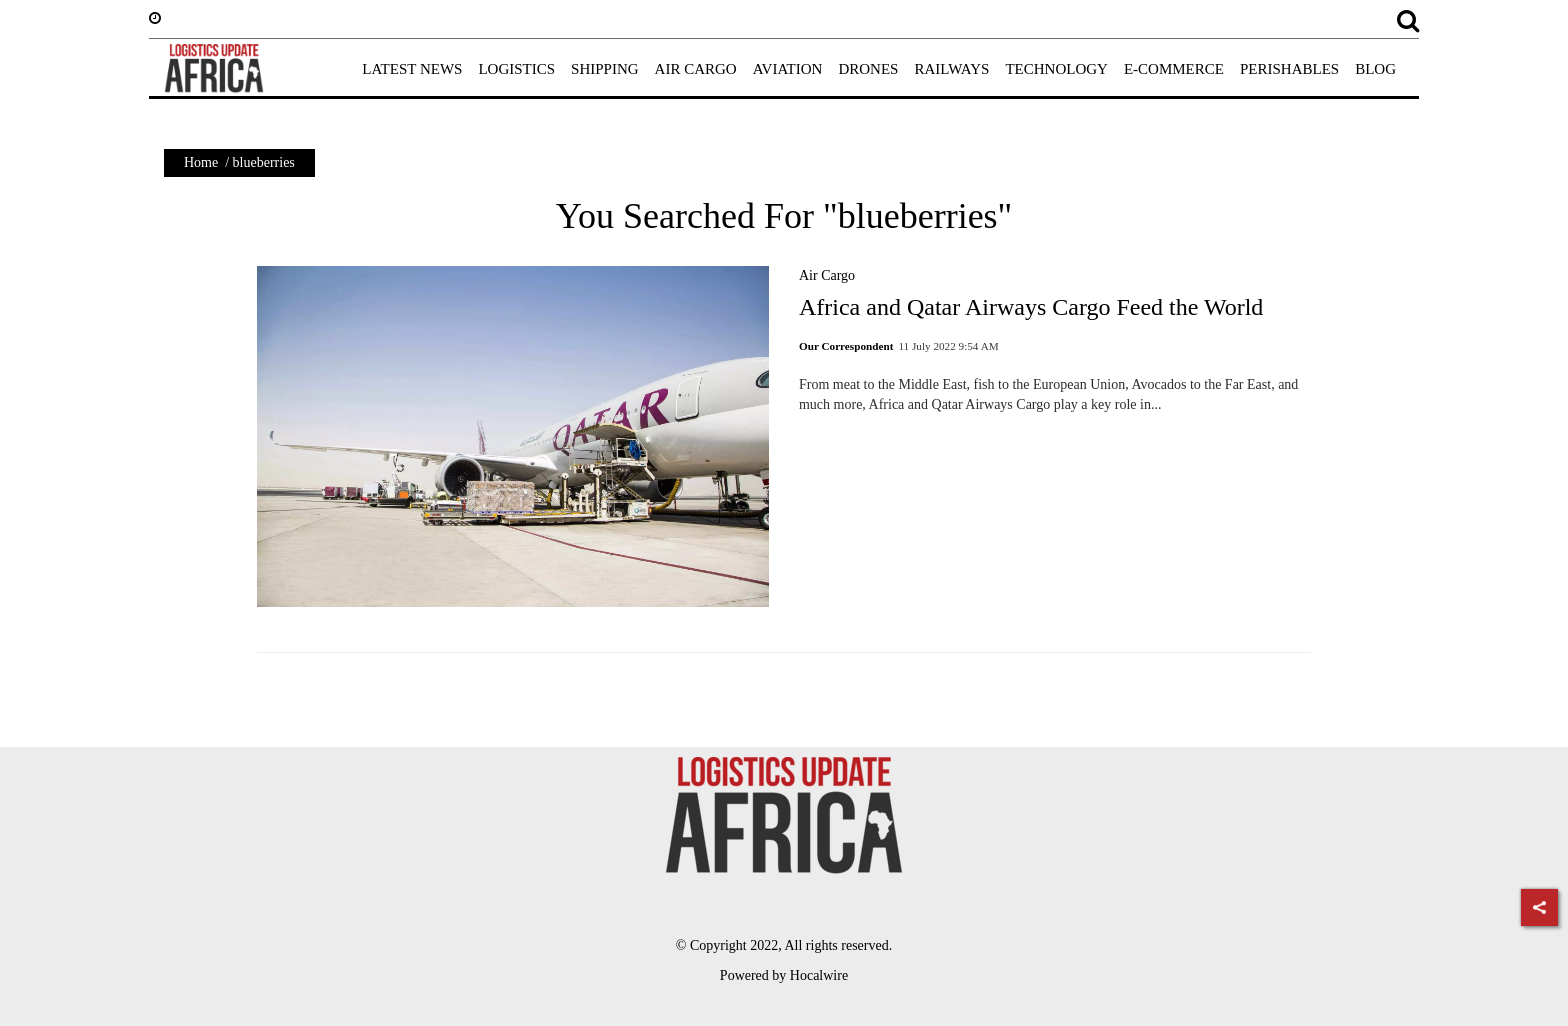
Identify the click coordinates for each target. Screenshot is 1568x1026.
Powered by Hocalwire (784, 975)
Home (201, 162)
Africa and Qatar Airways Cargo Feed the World (1031, 307)
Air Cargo (827, 275)
